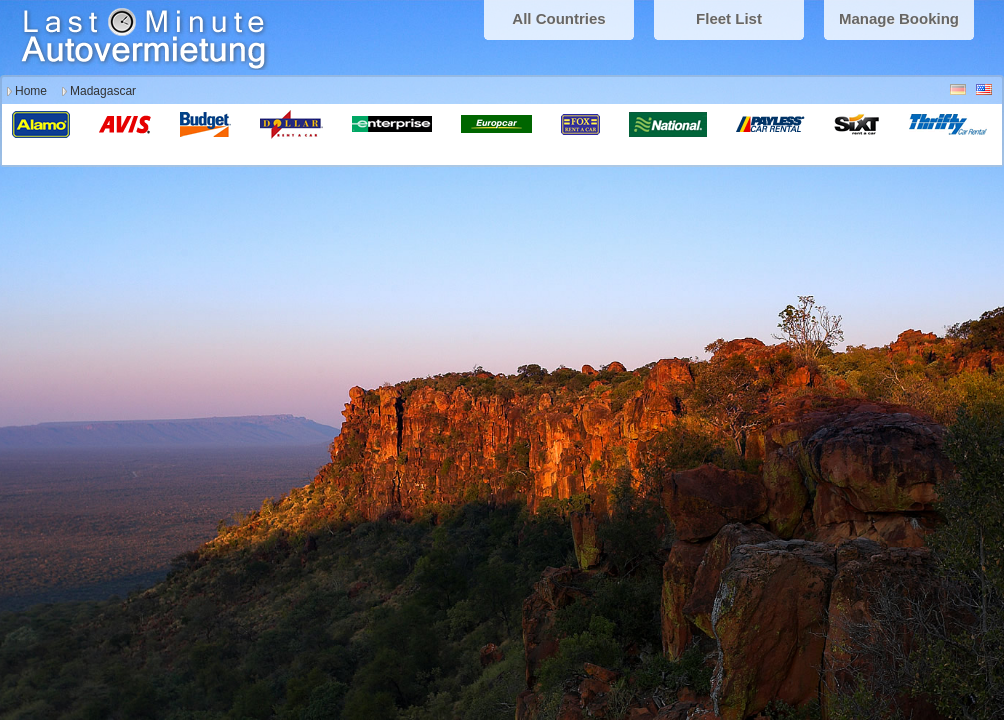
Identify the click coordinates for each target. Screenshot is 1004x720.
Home (31, 91)
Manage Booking (899, 18)
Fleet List (729, 18)
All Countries (558, 18)
